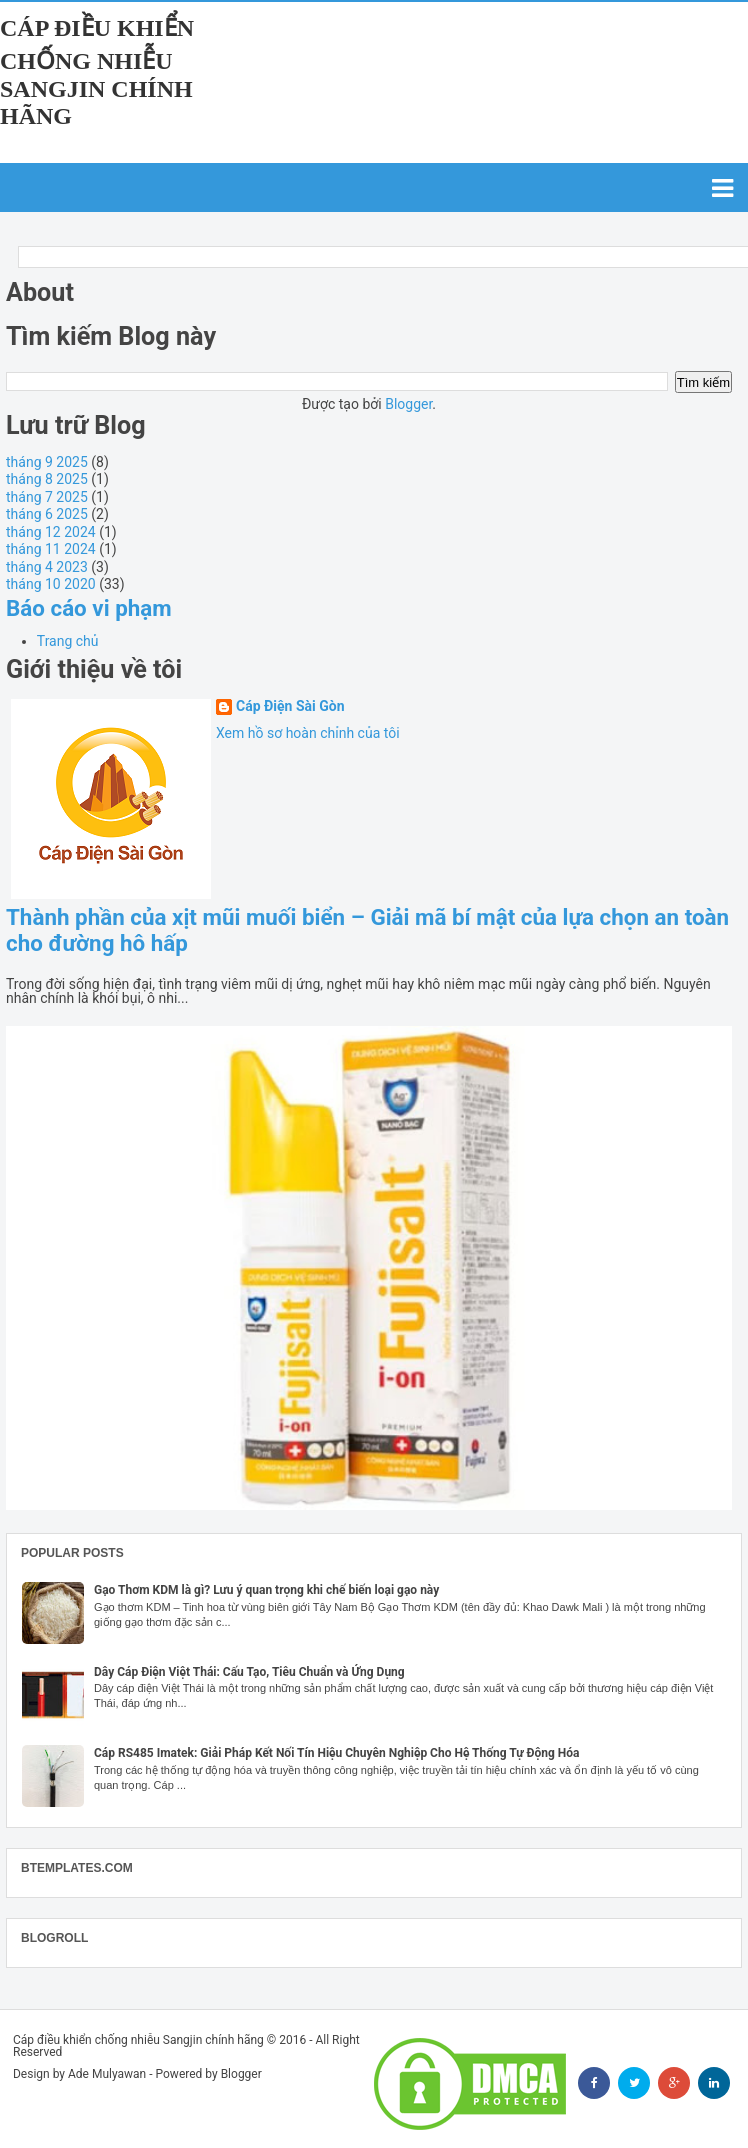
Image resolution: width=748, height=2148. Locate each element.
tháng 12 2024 (51, 532)
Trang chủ (68, 641)
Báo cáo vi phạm (89, 608)
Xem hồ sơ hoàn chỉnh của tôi (308, 733)
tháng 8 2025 (47, 479)
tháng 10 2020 (51, 584)
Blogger (408, 404)
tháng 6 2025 (47, 514)
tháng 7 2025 (47, 497)
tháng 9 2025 (47, 462)
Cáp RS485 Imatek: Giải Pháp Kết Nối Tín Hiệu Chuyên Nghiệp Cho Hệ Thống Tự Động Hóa (337, 1753)
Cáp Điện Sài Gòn (290, 706)
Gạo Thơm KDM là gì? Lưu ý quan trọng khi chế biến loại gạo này (266, 1590)
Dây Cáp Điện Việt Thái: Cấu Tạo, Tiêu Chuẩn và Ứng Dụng (249, 1672)
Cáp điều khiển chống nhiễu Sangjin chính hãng (97, 72)
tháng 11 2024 (51, 549)
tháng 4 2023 (47, 567)
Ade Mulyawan (107, 2074)
